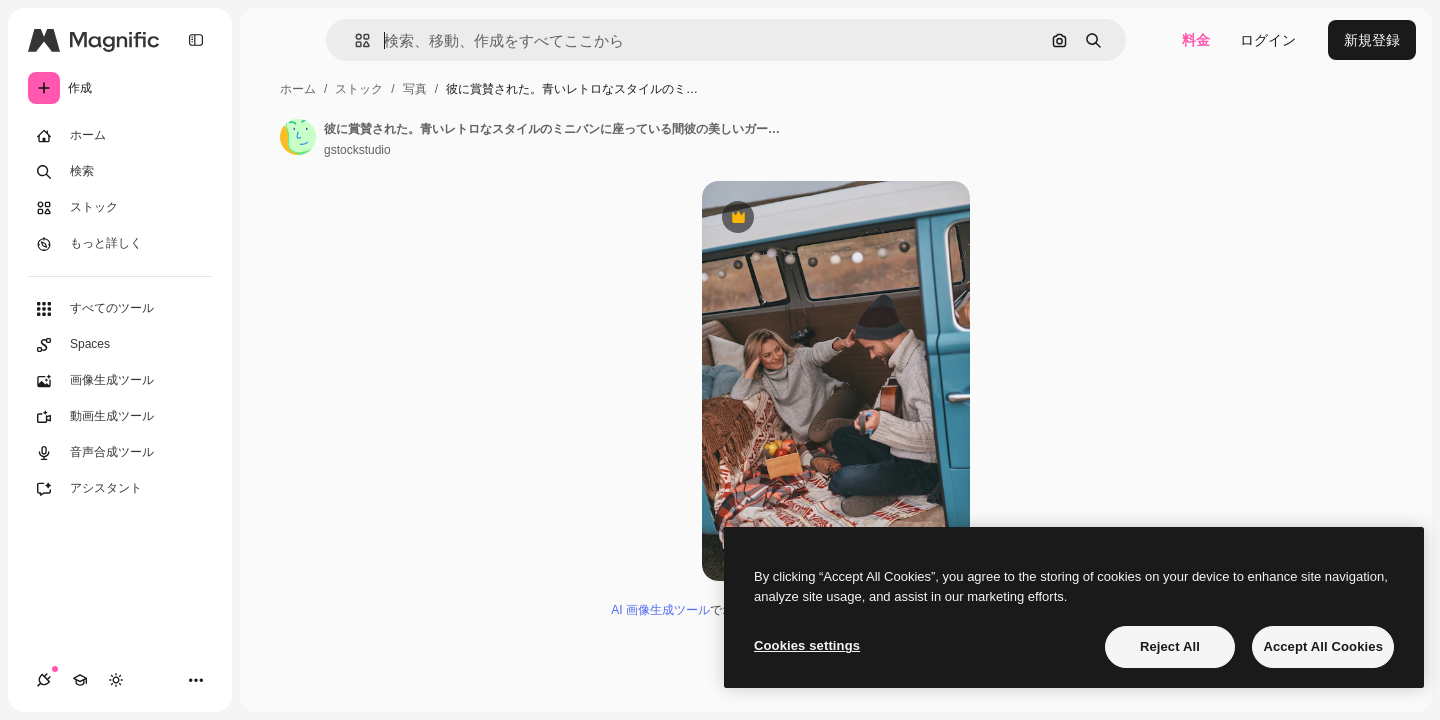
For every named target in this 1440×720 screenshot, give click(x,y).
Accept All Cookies (1323, 646)
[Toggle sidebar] (196, 40)
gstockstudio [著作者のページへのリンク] (357, 150)
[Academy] (80, 680)
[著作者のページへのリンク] (298, 137)
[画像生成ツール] (120, 381)
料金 (1196, 40)
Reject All (1170, 646)
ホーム (298, 89)
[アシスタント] (120, 489)
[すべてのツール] (120, 309)
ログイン (1268, 40)
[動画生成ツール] (120, 417)
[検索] (120, 172)
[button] (354, 40)
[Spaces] (120, 345)
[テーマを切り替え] (116, 680)
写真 (415, 89)
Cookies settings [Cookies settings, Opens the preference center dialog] (807, 645)
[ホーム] (120, 136)
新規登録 (1372, 40)
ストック (359, 89)
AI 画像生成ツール (660, 610)
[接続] (44, 680)
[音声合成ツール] (120, 453)
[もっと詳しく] (120, 244)
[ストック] (120, 208)
